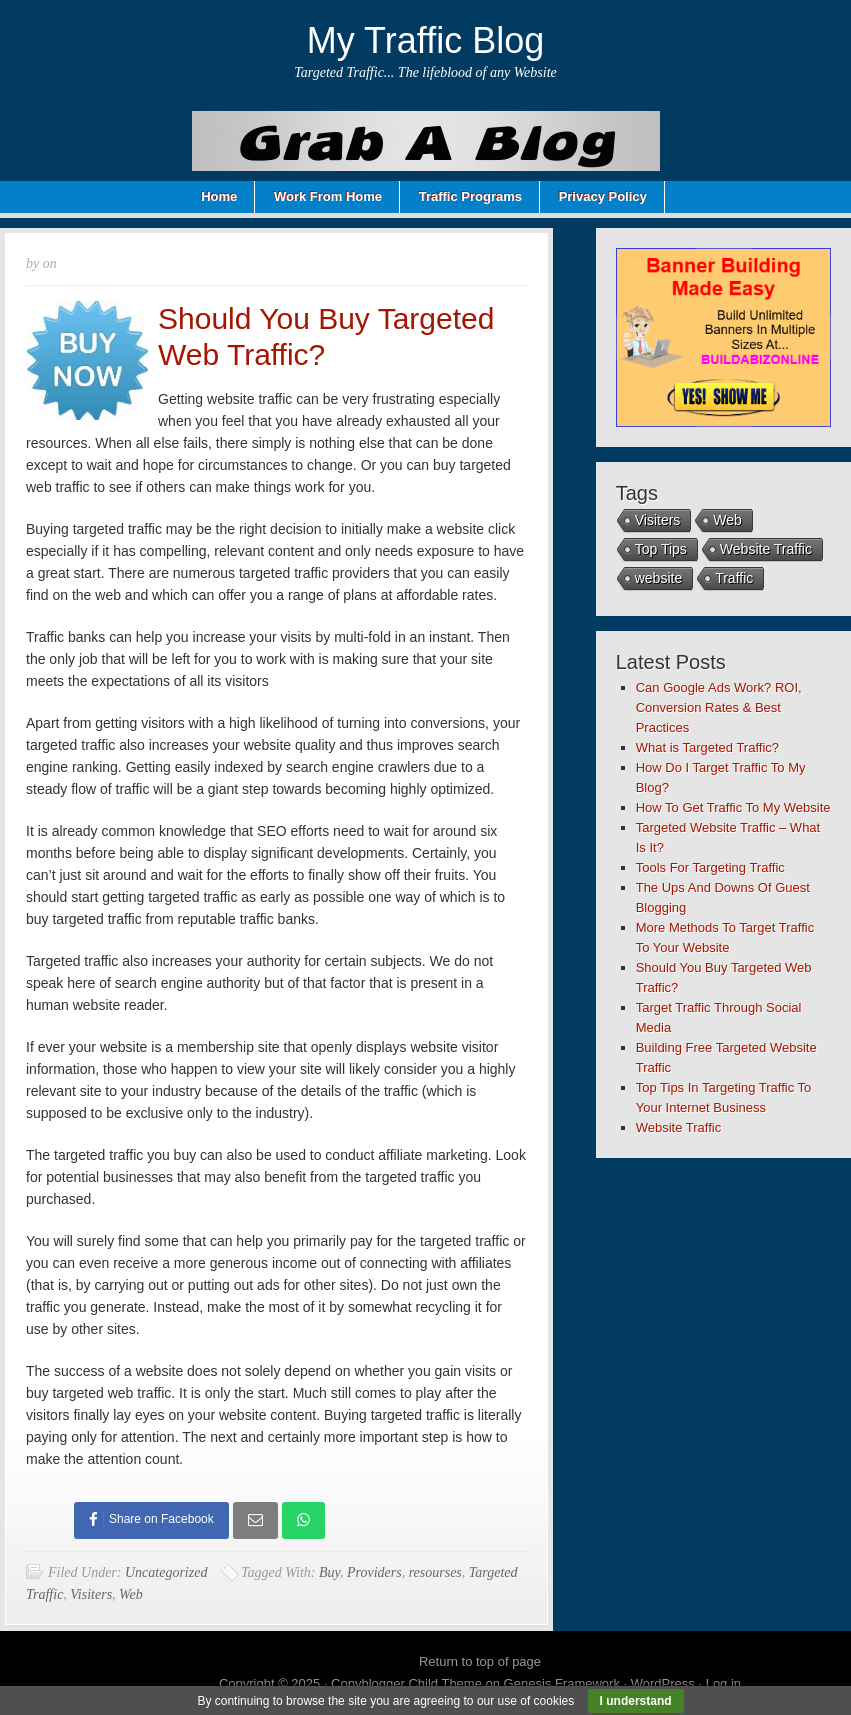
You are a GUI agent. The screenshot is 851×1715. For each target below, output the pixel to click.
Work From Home (328, 196)
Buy (329, 1572)
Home (219, 196)
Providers (374, 1572)
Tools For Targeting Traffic (710, 867)
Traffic (734, 578)
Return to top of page (480, 1661)
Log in (723, 1683)
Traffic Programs (470, 196)
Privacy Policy (603, 196)
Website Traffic (766, 549)
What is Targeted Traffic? (707, 747)
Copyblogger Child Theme (406, 1683)
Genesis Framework (562, 1683)
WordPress (663, 1683)
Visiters (91, 1594)
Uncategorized (166, 1572)
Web (131, 1594)
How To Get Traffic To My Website (733, 807)
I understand (636, 1701)
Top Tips (661, 549)
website (658, 578)
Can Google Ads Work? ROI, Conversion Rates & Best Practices (719, 707)
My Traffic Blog (425, 40)
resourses (435, 1572)
